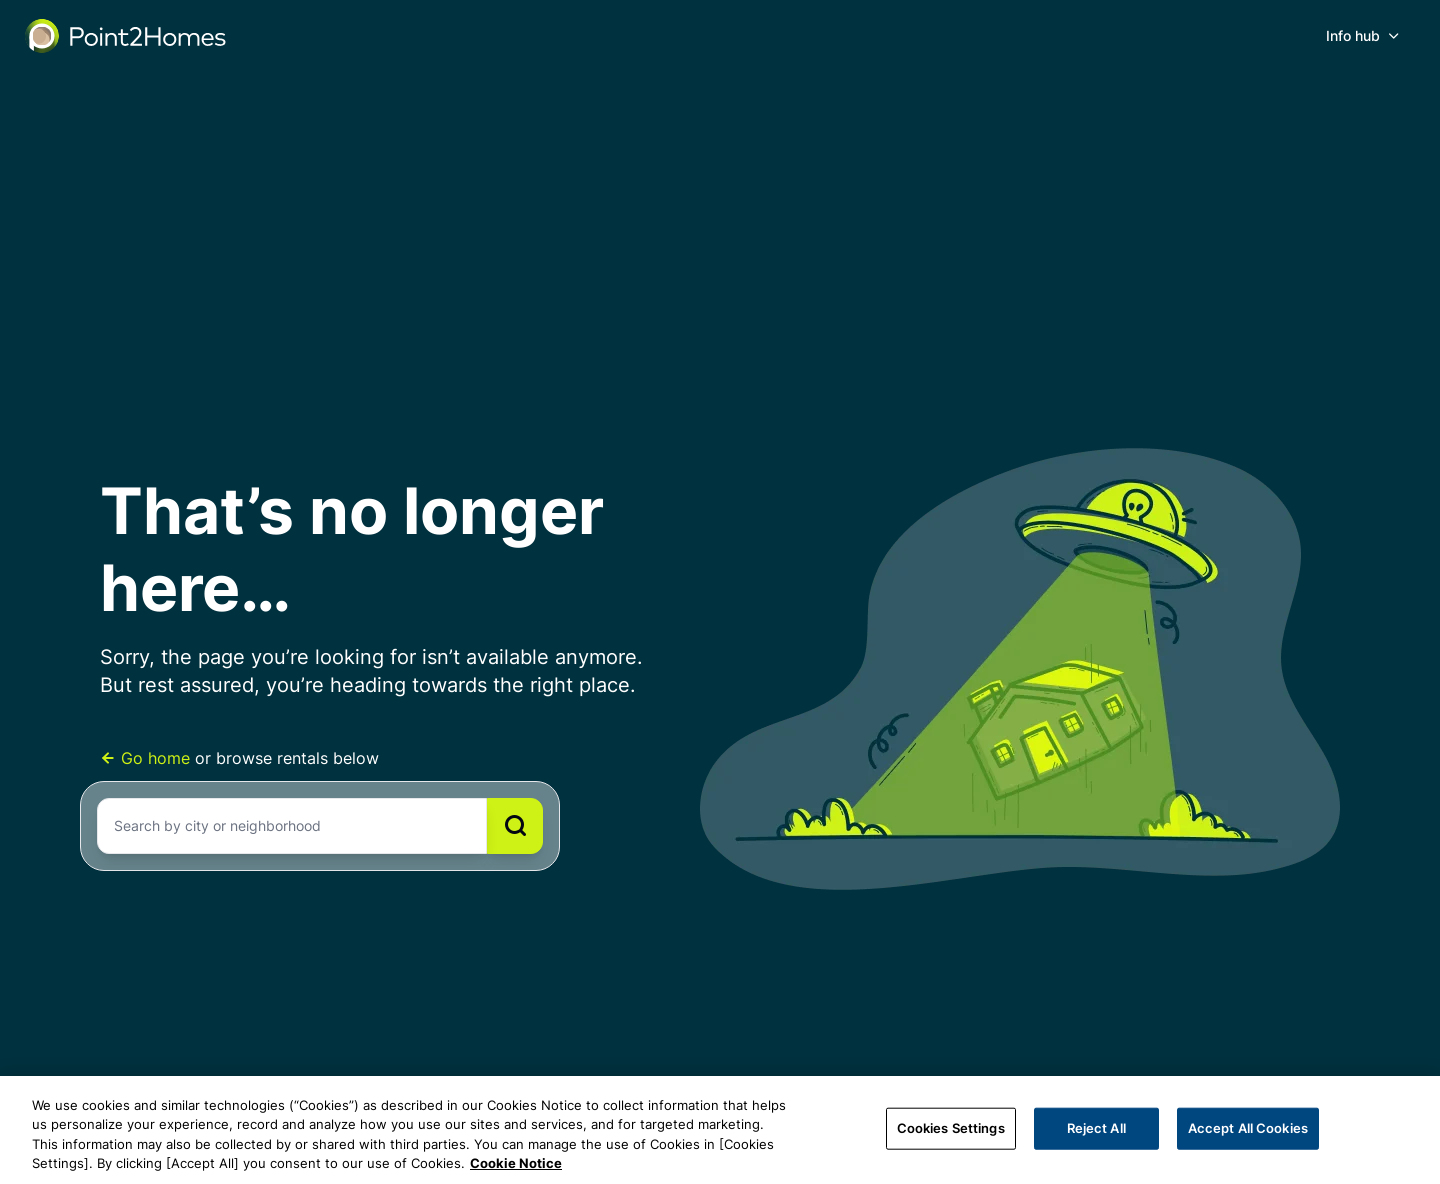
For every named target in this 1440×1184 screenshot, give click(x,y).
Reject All (1096, 1128)
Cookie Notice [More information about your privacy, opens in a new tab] (516, 1163)
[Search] (515, 826)
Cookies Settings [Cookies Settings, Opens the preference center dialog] (951, 1128)
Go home (147, 758)
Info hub (1353, 35)
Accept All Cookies (1248, 1128)
